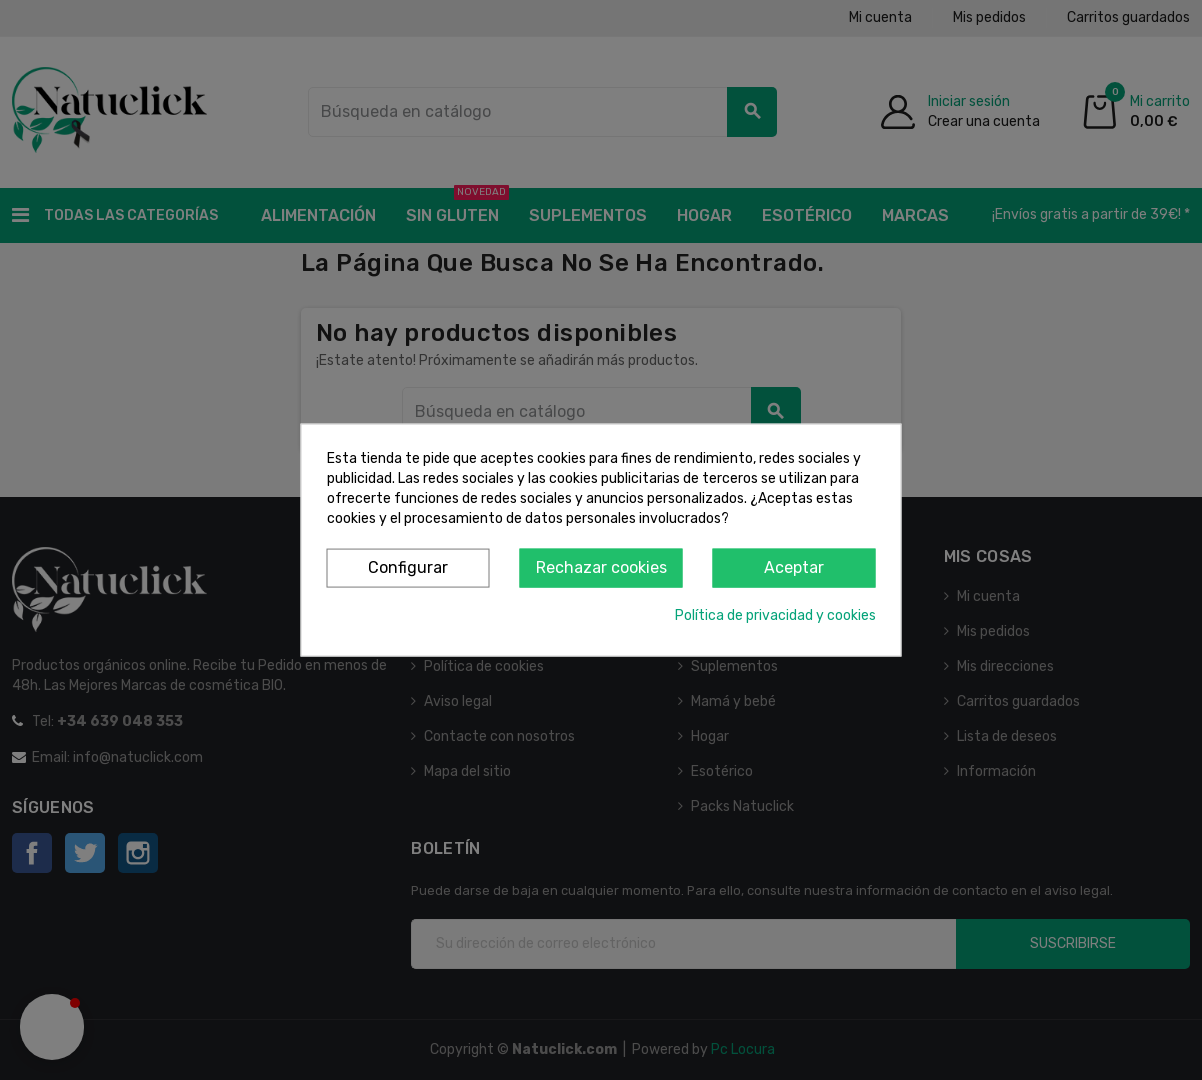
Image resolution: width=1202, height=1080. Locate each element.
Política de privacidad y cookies (775, 614)
